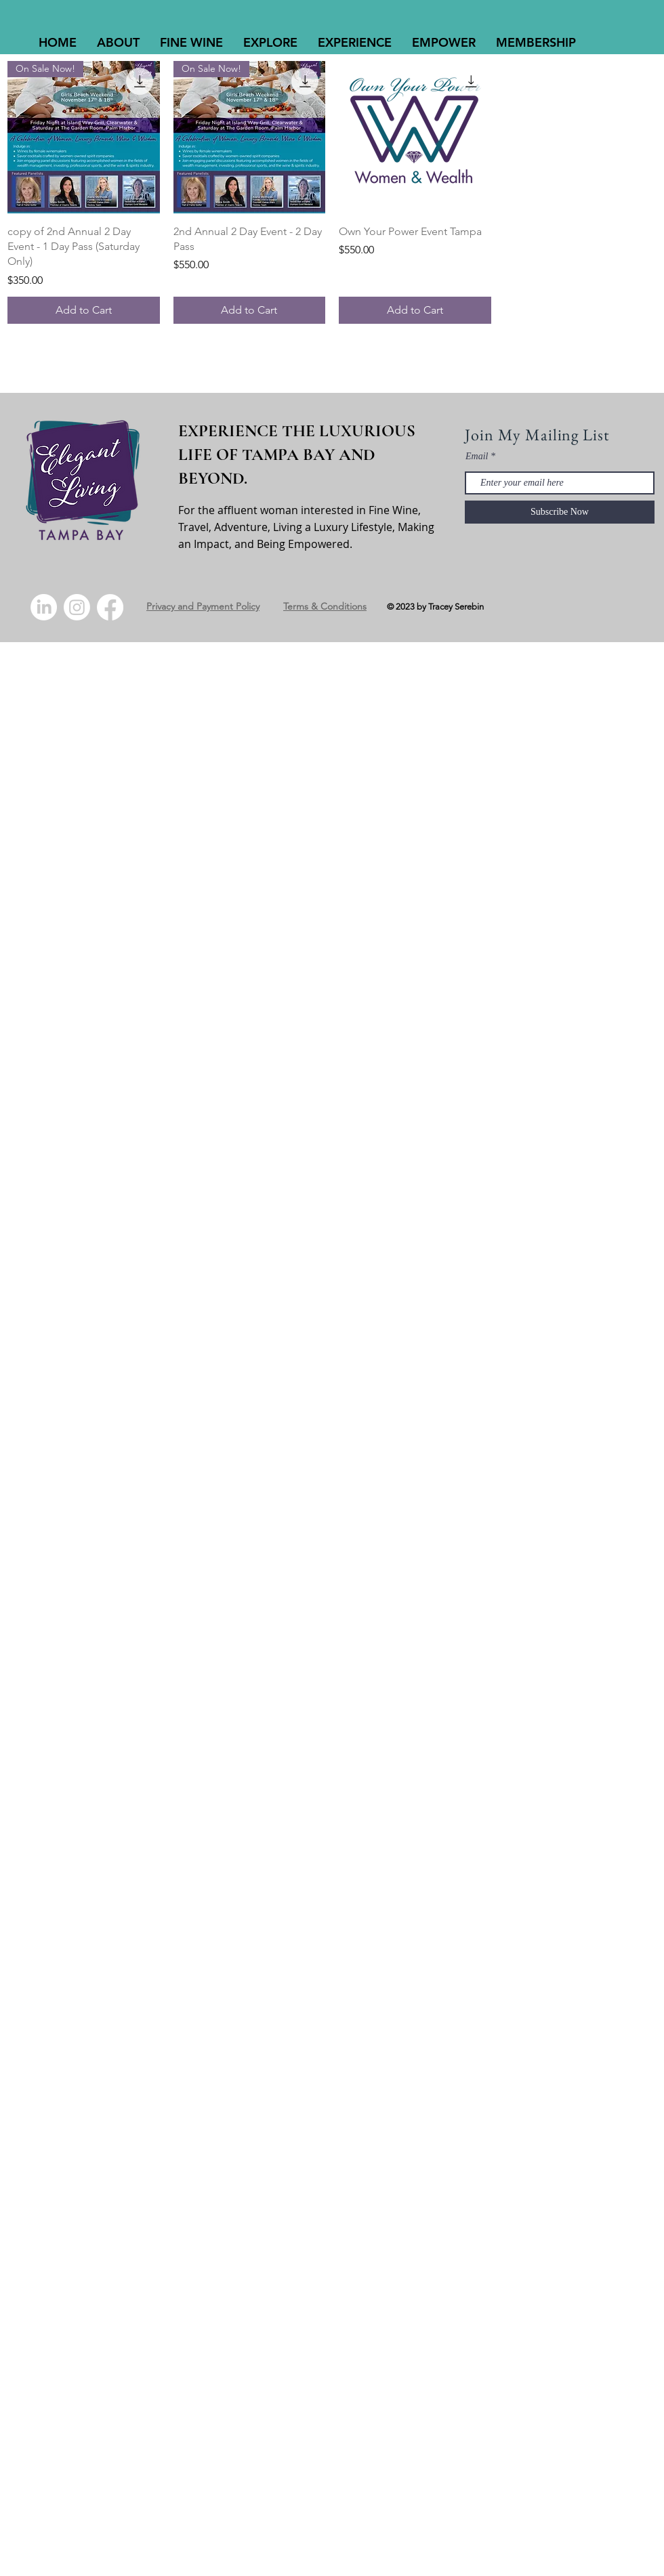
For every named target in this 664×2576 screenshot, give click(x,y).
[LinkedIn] (43, 607)
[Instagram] (77, 607)
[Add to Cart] (83, 310)
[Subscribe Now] (560, 512)
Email (476, 456)
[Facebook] (110, 607)
